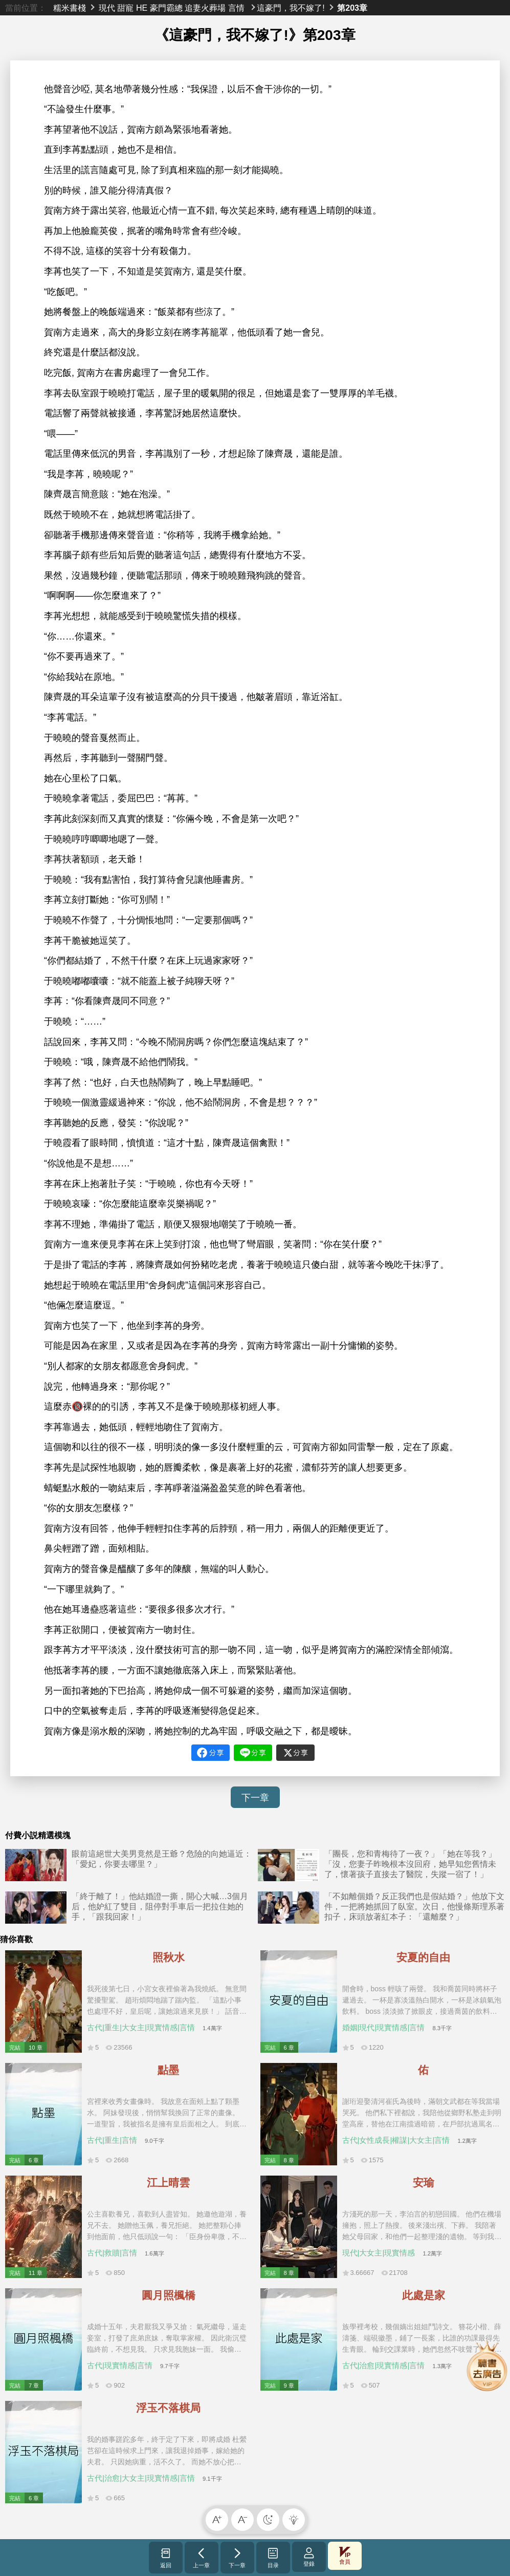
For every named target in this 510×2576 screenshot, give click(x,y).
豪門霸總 (166, 7)
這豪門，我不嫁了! (290, 7)
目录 (273, 2557)
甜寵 (125, 7)
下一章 (255, 1798)
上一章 (201, 2557)
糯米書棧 (69, 7)
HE (141, 7)
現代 (107, 7)
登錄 (309, 2557)
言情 (236, 7)
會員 (344, 2556)
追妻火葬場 (205, 7)
